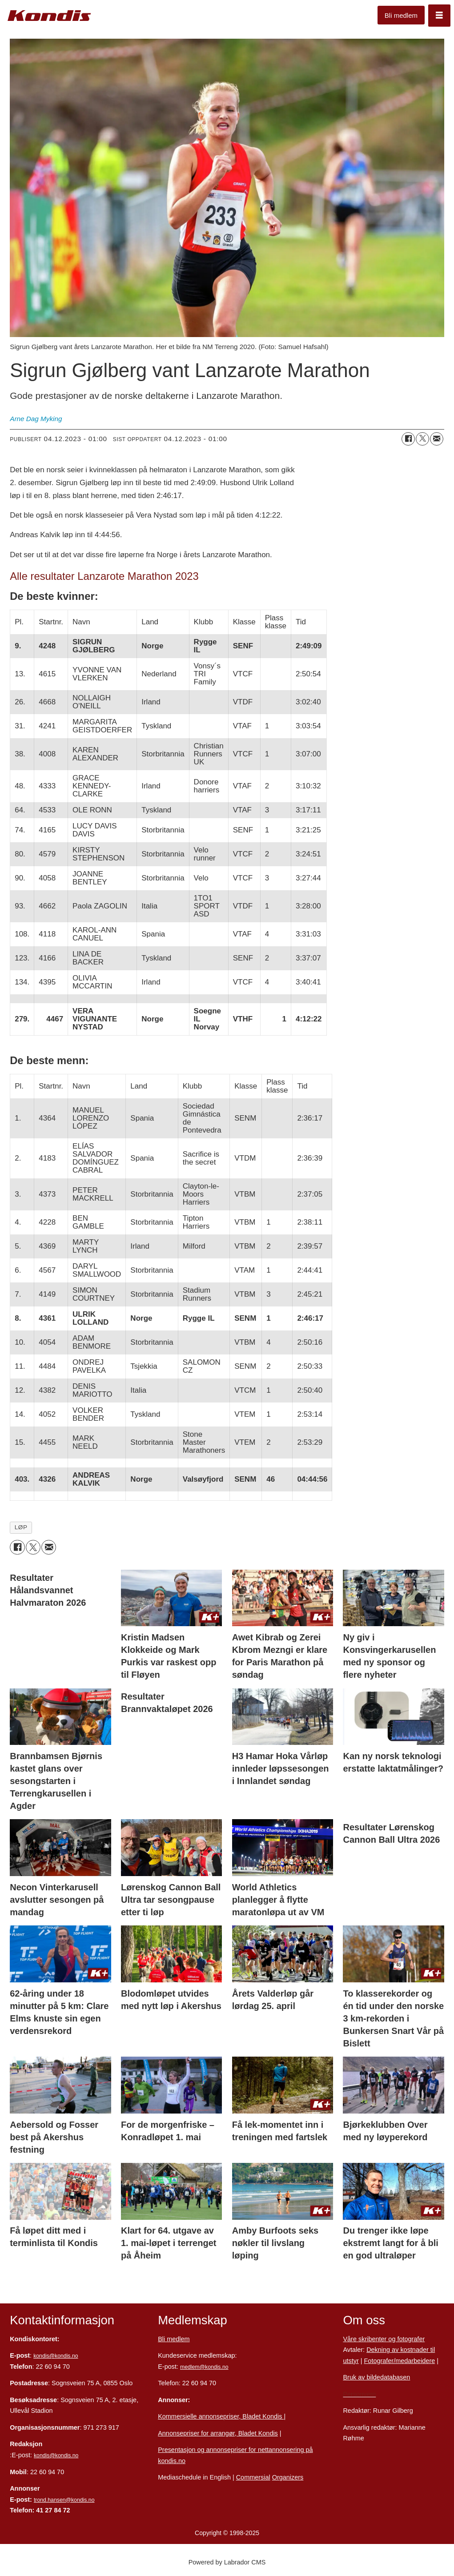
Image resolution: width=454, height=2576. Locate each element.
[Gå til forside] (49, 15)
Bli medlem (401, 15)
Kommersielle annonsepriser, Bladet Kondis (221, 2416)
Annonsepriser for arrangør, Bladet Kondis (218, 2433)
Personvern (359, 2394)
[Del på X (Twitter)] (422, 439)
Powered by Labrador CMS (227, 2562)
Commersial (253, 2477)
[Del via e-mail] (436, 439)
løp (21, 1527)
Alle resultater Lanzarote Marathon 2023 (104, 576)
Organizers (288, 2477)
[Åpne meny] (439, 15)
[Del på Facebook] (408, 439)
